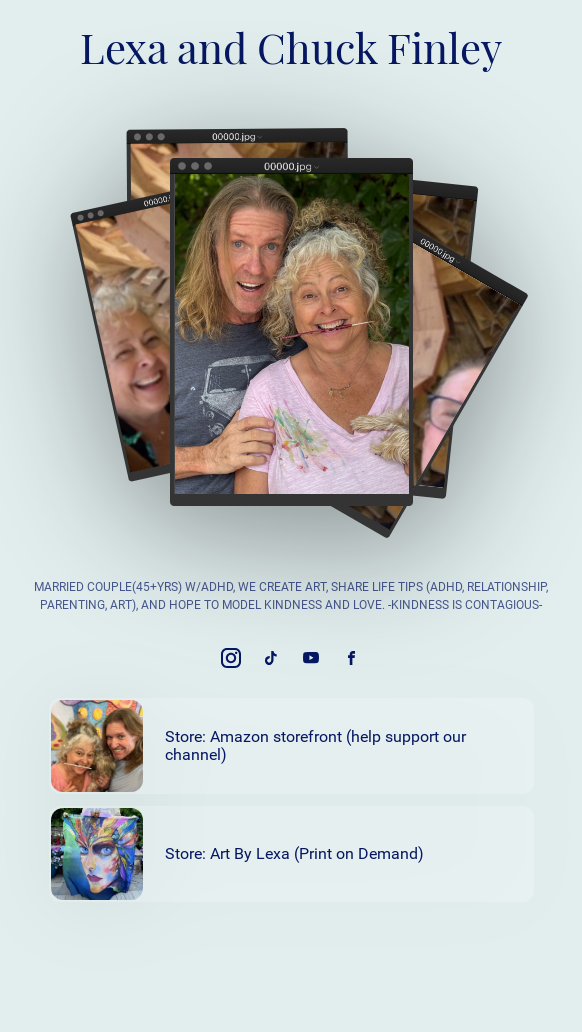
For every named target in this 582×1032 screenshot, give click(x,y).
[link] (231, 658)
